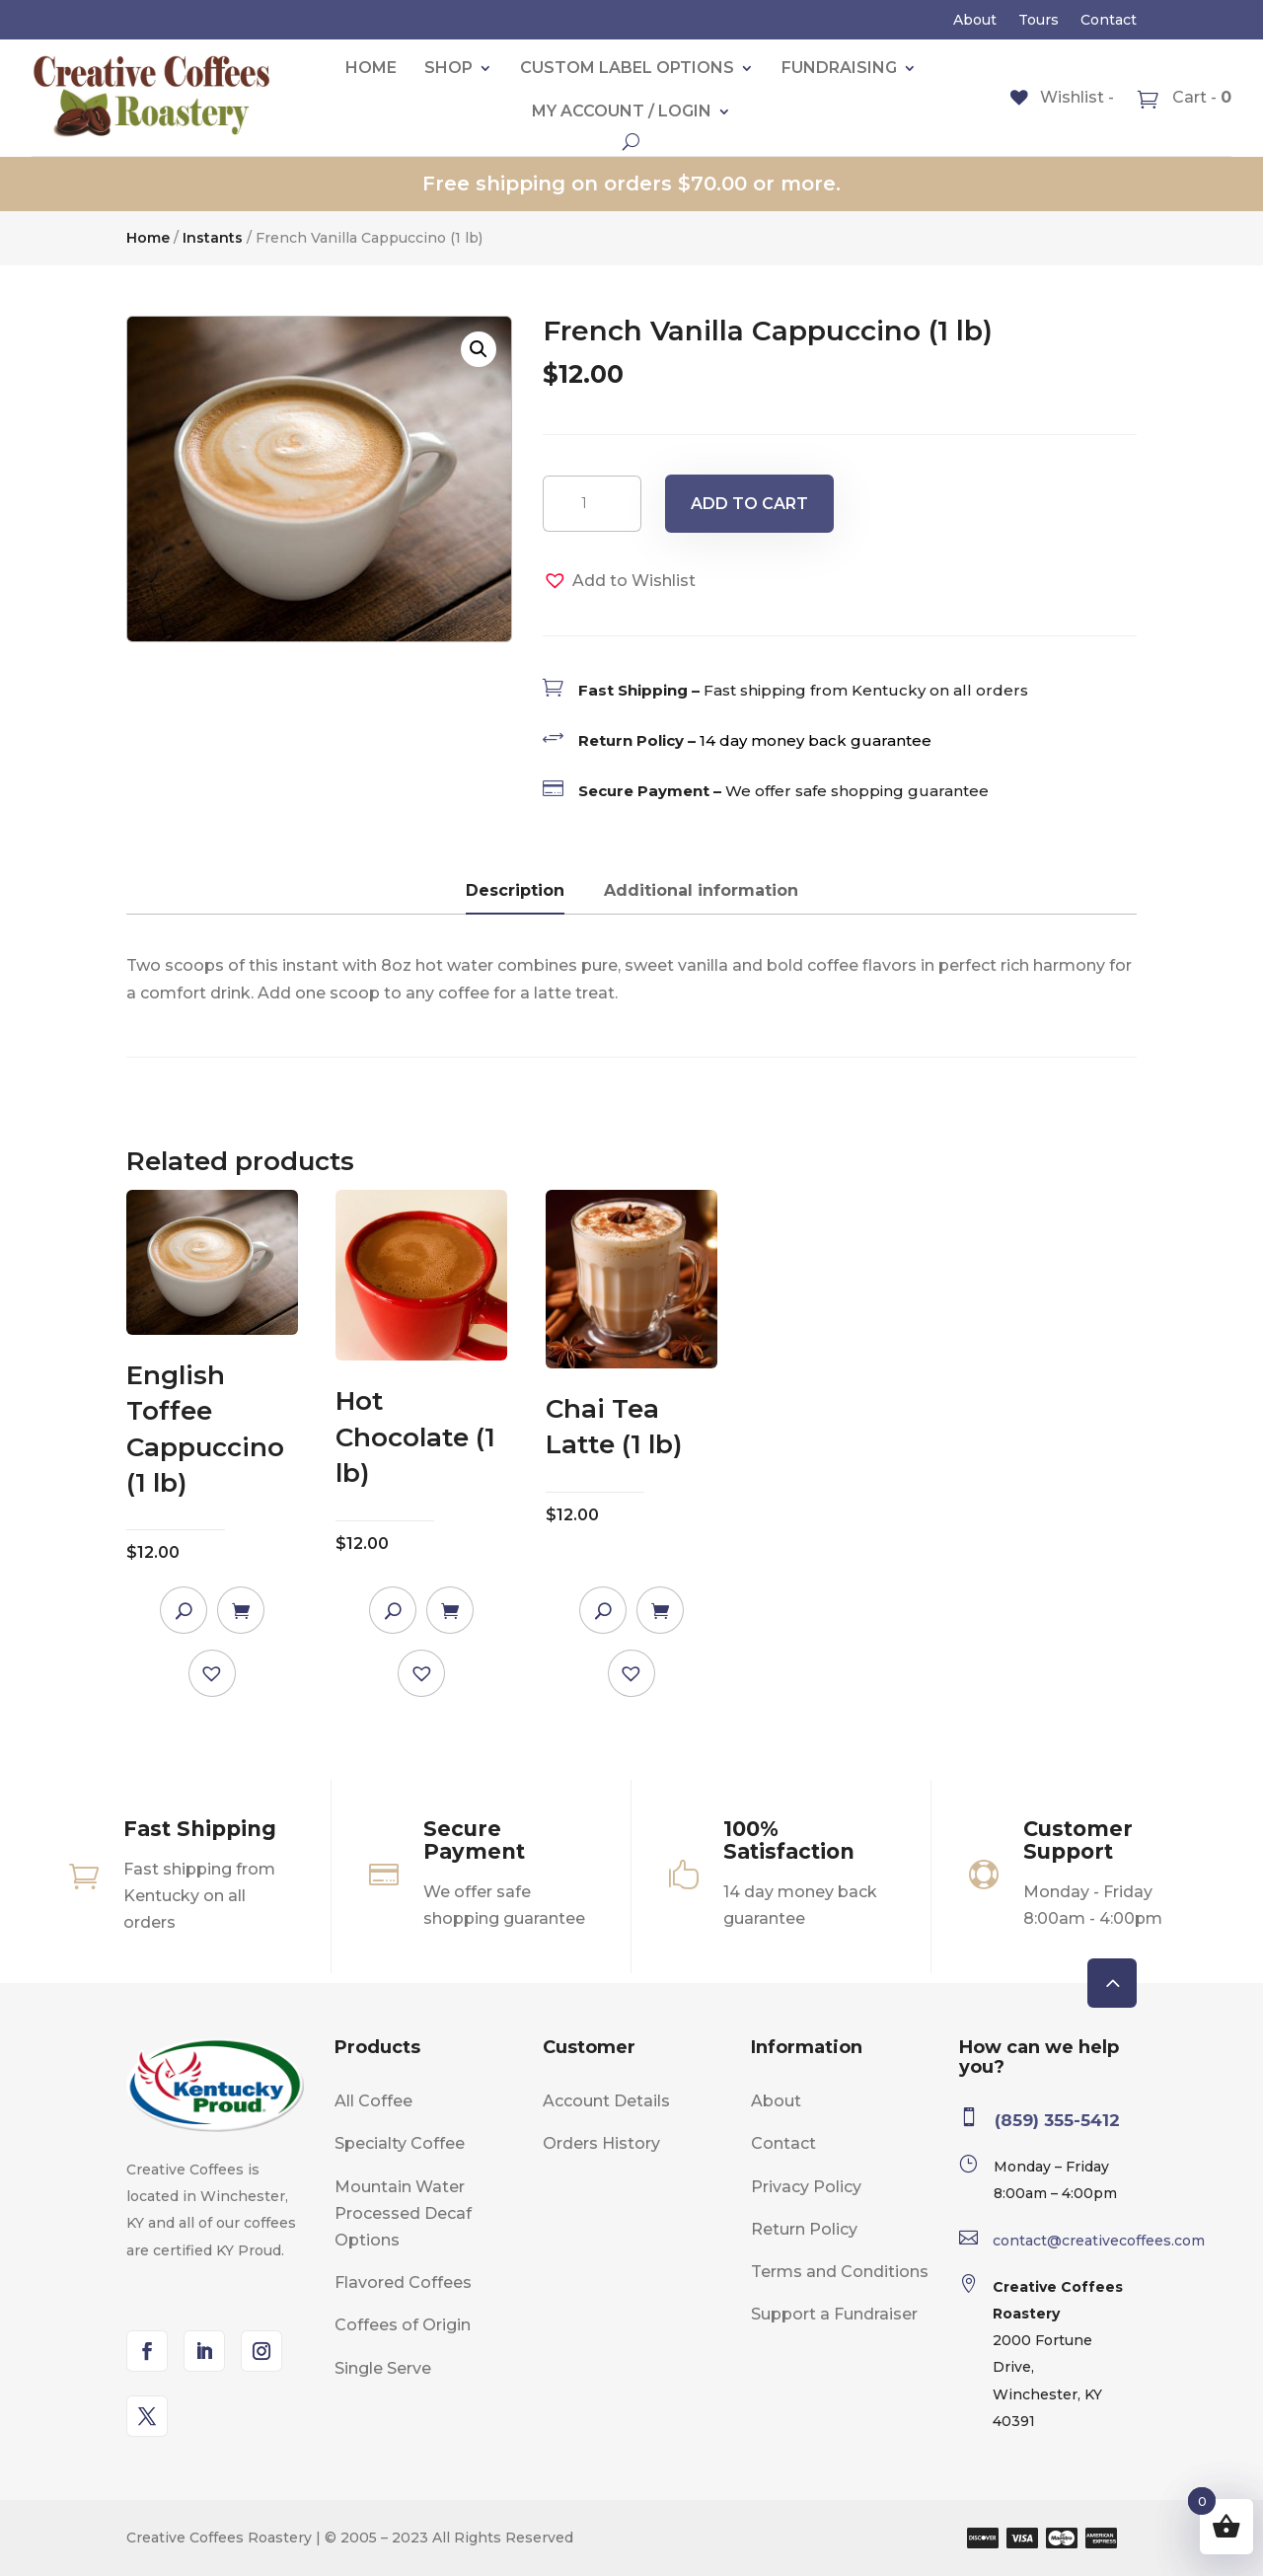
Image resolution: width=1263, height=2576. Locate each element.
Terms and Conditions (840, 2271)
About (975, 21)
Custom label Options (627, 67)
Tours (1038, 21)
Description (515, 890)
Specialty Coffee (399, 2143)
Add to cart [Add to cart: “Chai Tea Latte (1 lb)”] (660, 1610)
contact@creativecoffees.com (1099, 2240)
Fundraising (839, 67)
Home (371, 67)
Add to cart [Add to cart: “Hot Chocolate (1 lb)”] (450, 1610)
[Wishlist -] (1062, 97)
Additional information (701, 890)
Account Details (606, 2101)
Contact (1108, 21)
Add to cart (749, 503)
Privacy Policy (806, 2186)
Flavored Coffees (403, 2282)
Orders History (601, 2143)
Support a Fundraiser (834, 2314)
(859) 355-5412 (1057, 2120)
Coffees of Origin (402, 2325)
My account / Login (621, 111)
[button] (478, 349)
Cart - (1199, 97)
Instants (213, 238)
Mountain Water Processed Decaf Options (403, 2213)
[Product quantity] (592, 504)
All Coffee (373, 2101)
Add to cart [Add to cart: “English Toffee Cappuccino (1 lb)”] (240, 1610)
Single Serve (382, 2368)
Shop (448, 67)
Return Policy (804, 2229)
